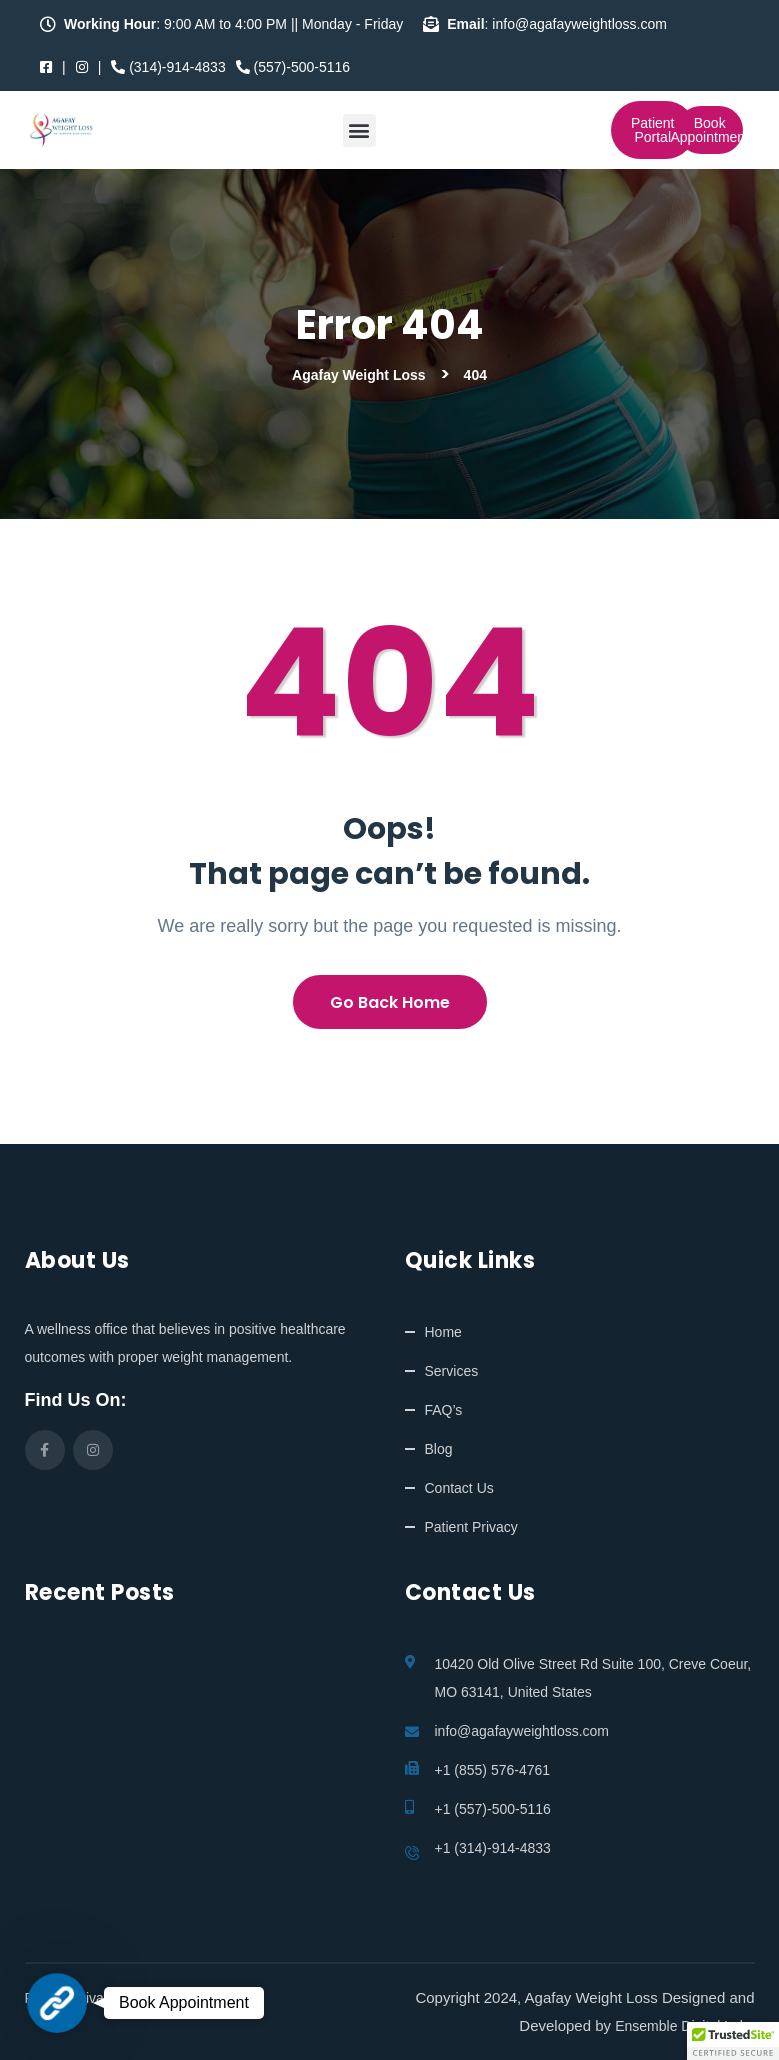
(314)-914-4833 (168, 67)
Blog (439, 1449)
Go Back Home (390, 1002)
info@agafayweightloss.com (522, 1731)
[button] (359, 130)
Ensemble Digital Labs (684, 2026)
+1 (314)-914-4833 (493, 1848)
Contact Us (459, 1488)
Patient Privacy (471, 1527)
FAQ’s (444, 1410)
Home (443, 1332)
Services (452, 1371)
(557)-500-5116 (293, 67)
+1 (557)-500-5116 (493, 1809)
